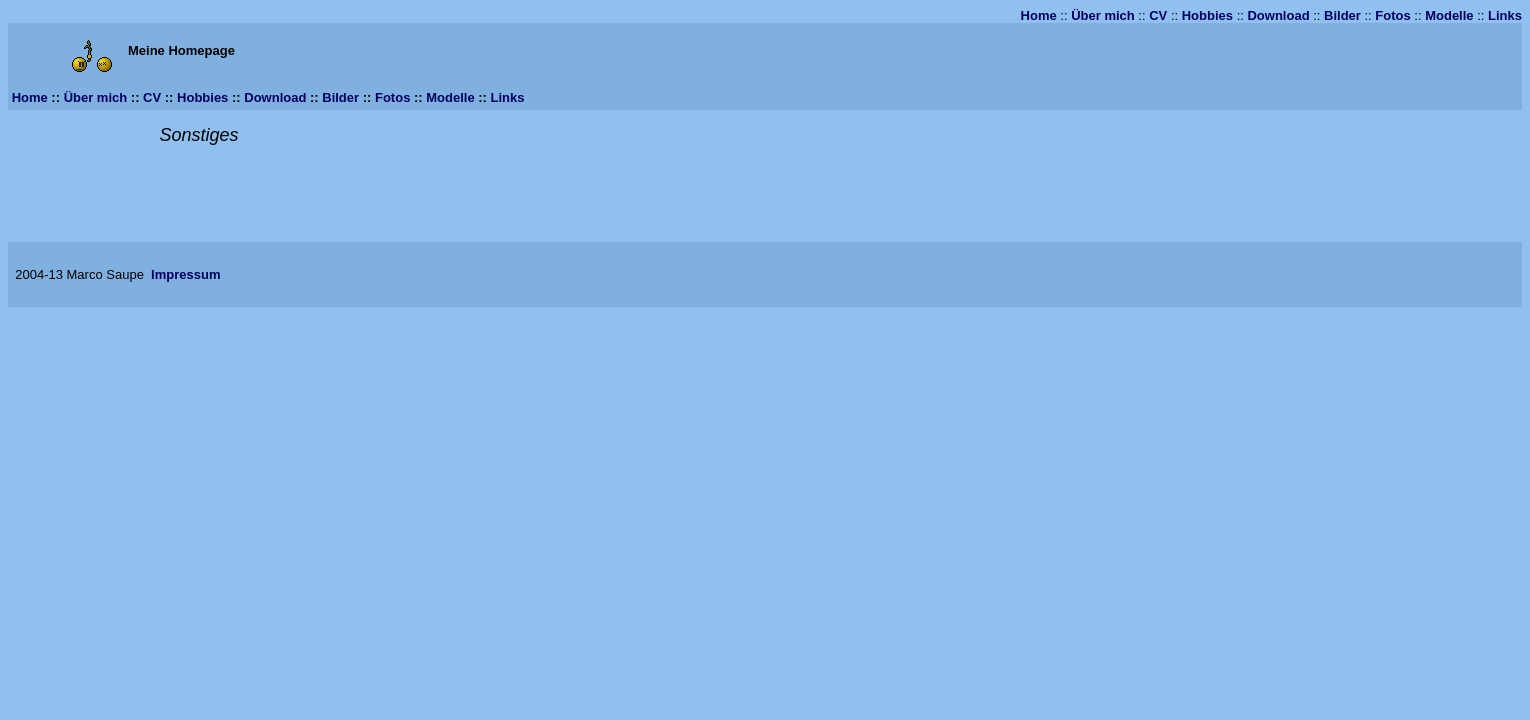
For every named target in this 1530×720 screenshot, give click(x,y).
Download (1278, 15)
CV (1158, 15)
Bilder (1342, 15)
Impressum (185, 274)
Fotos (1392, 15)
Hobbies (1207, 15)
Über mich (1103, 15)
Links (1505, 15)
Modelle (1449, 15)
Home (1039, 15)
